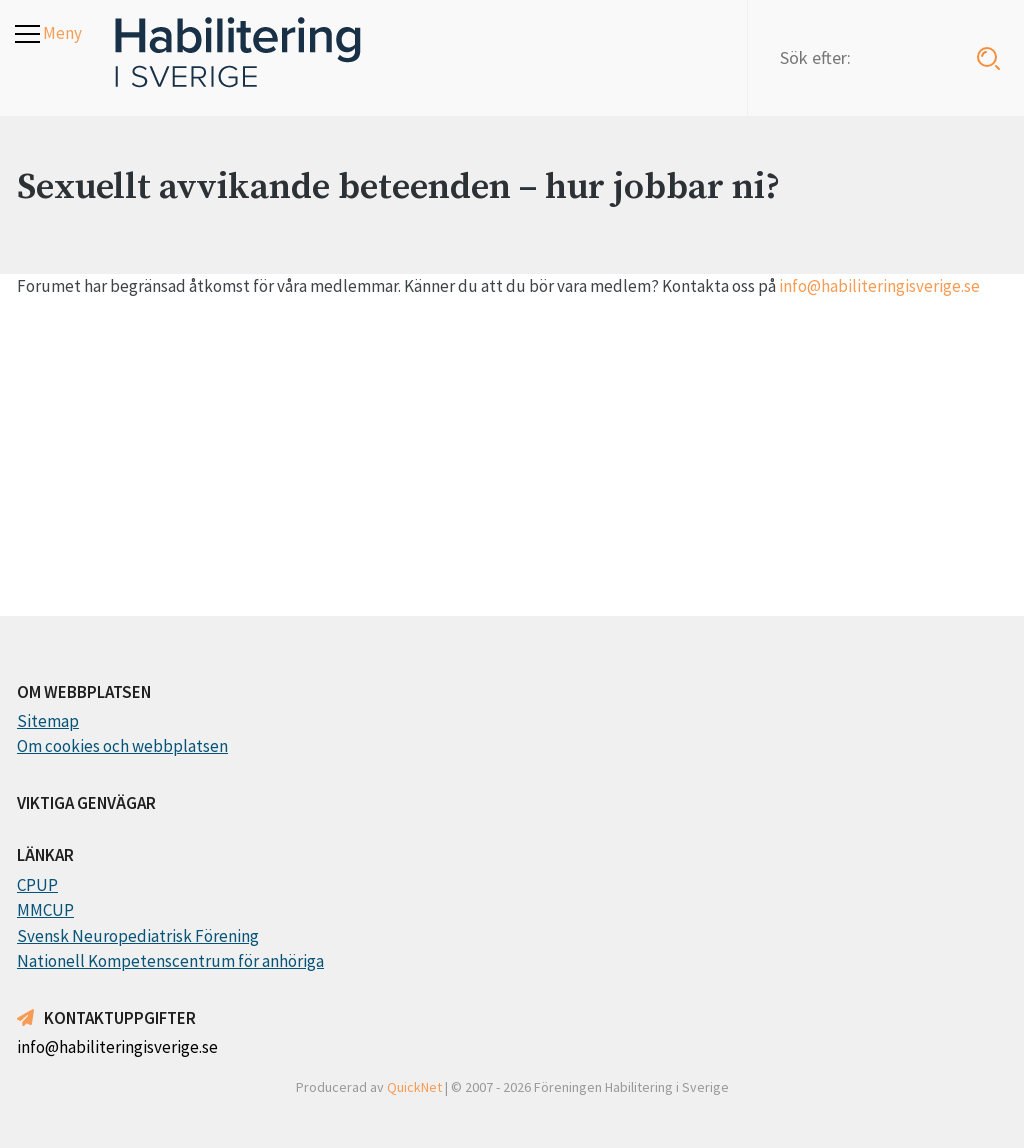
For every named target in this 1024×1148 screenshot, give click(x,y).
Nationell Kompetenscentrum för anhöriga (170, 961)
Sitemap (48, 721)
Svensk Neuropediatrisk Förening (138, 936)
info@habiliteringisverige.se (879, 286)
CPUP (37, 885)
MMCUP (45, 910)
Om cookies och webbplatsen (122, 746)
